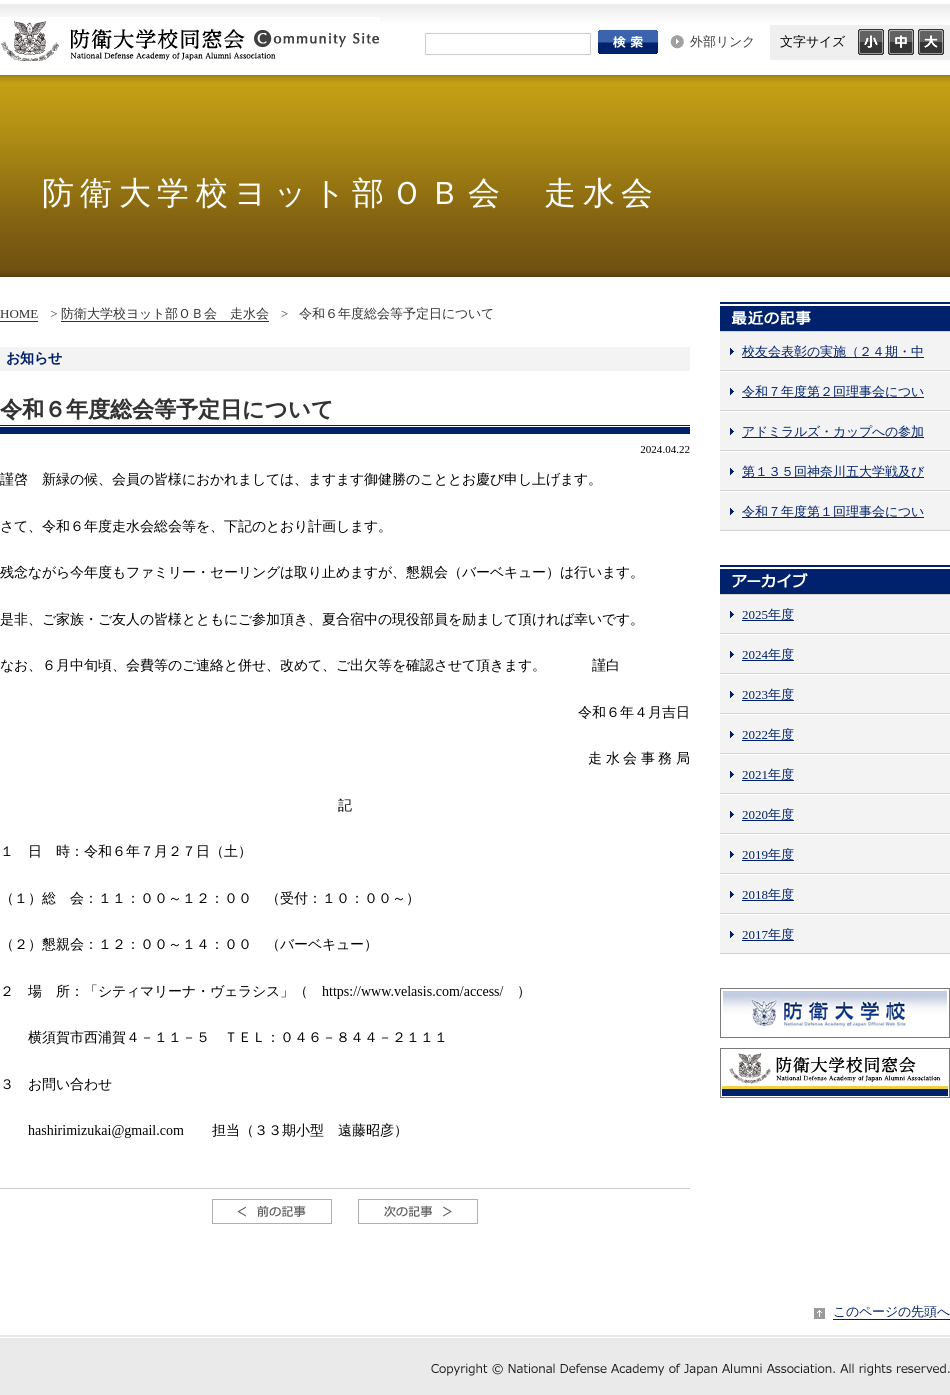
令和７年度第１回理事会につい (833, 511)
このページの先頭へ (891, 1311)
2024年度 (768, 654)
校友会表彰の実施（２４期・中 (833, 351)
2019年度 (768, 854)
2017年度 (768, 934)
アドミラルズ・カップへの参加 (833, 431)
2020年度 (768, 814)
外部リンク (722, 41)
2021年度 (768, 774)
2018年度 (768, 894)
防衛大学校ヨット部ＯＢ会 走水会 (165, 313)
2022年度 (768, 734)
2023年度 (768, 694)
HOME (19, 313)
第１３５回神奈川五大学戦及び (833, 471)
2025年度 (768, 614)
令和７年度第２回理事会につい (833, 391)
